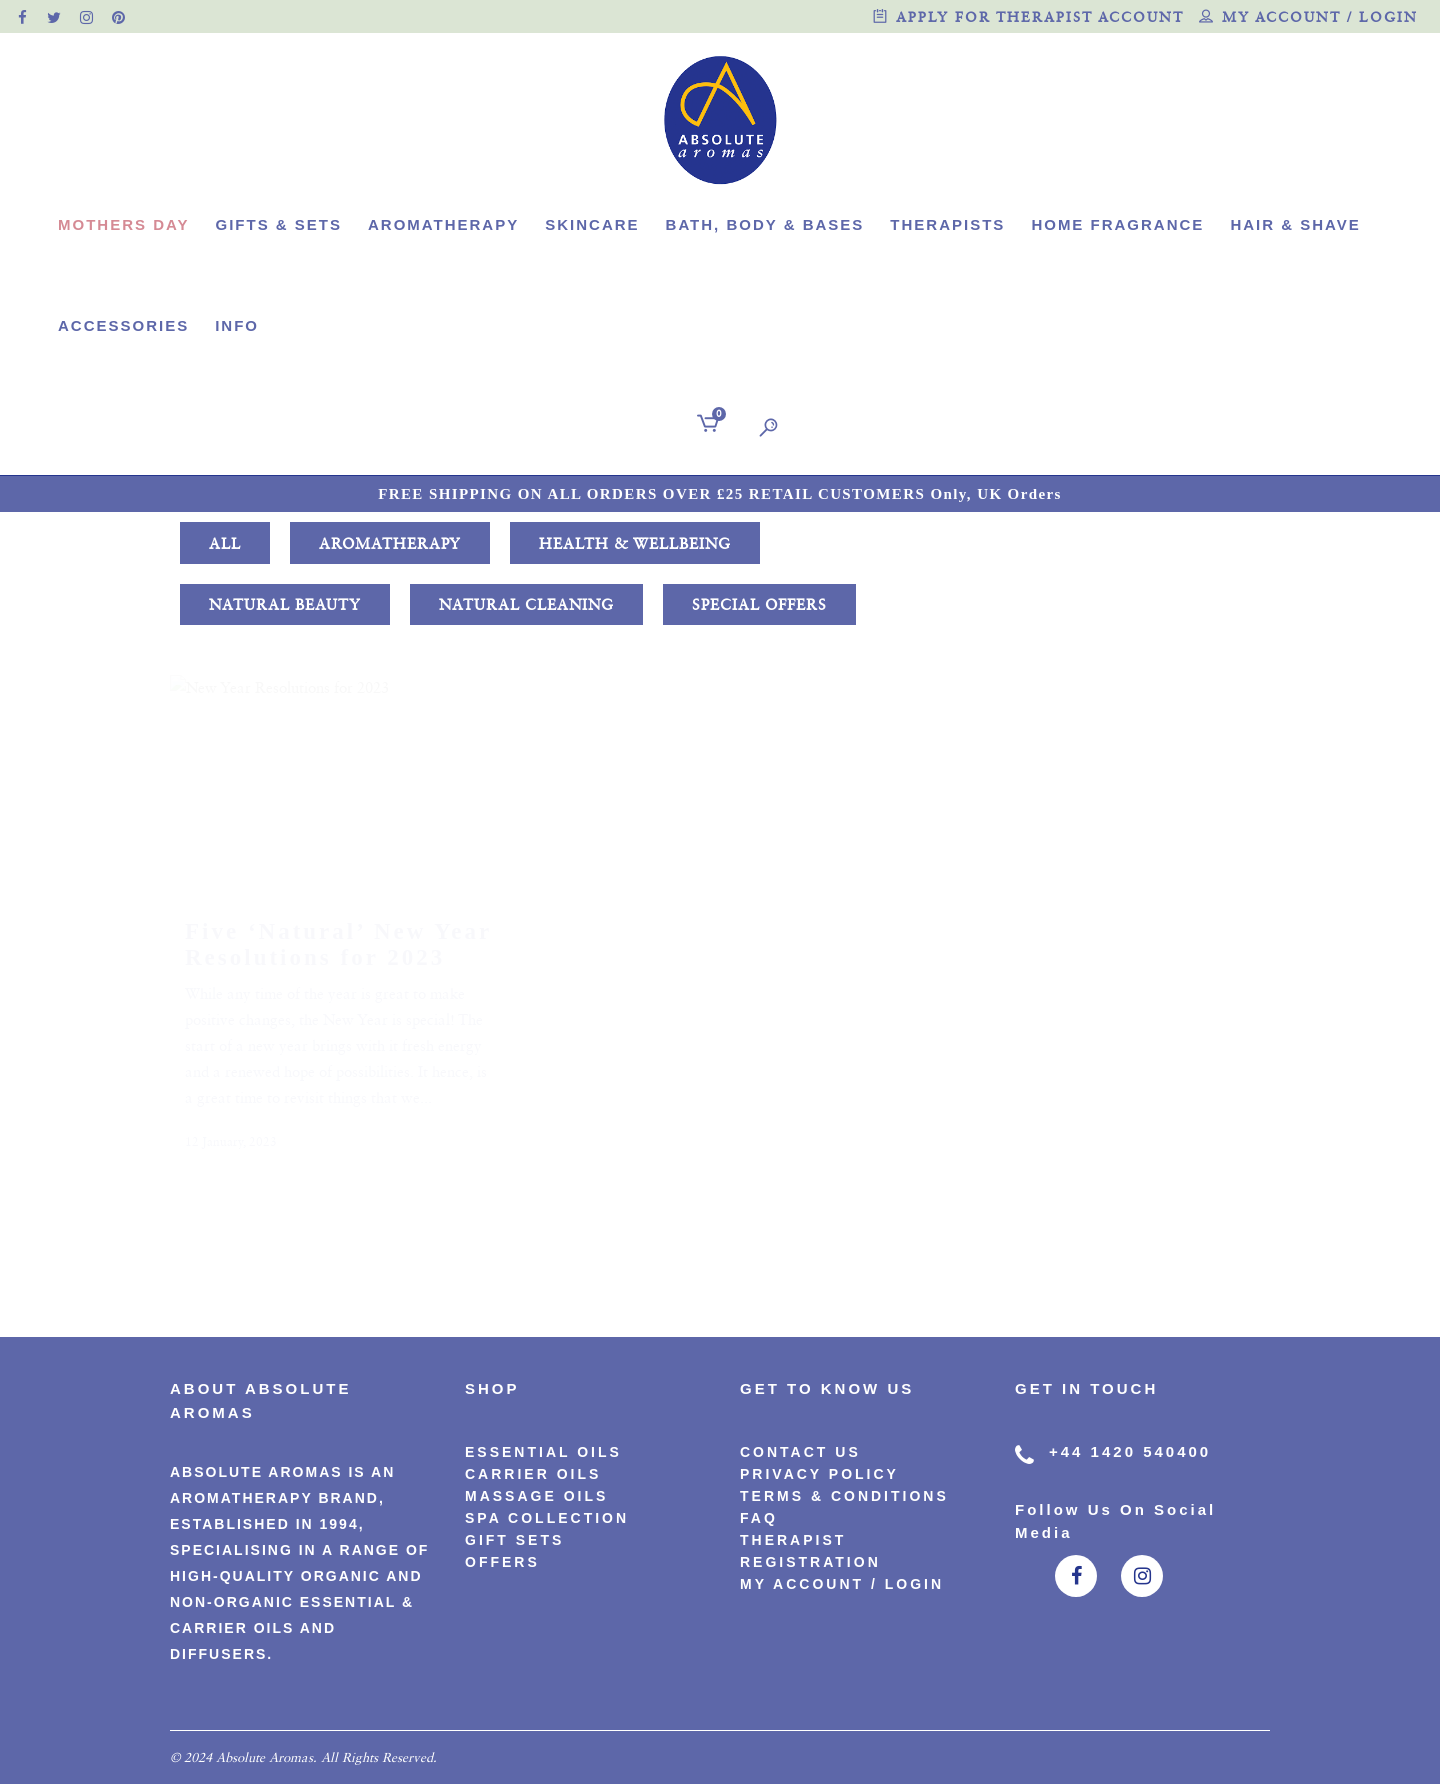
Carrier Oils (533, 1474)
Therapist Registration (810, 1551)
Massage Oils (536, 1496)
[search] (764, 427)
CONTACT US (800, 1452)
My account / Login (1308, 18)
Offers (502, 1562)
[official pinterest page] (119, 17)
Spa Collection (547, 1518)
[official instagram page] (87, 17)
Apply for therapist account (1028, 18)
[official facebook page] (23, 17)
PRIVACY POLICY (819, 1474)
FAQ (759, 1518)
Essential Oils (543, 1452)
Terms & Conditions (844, 1496)
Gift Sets (514, 1540)
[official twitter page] (55, 17)
